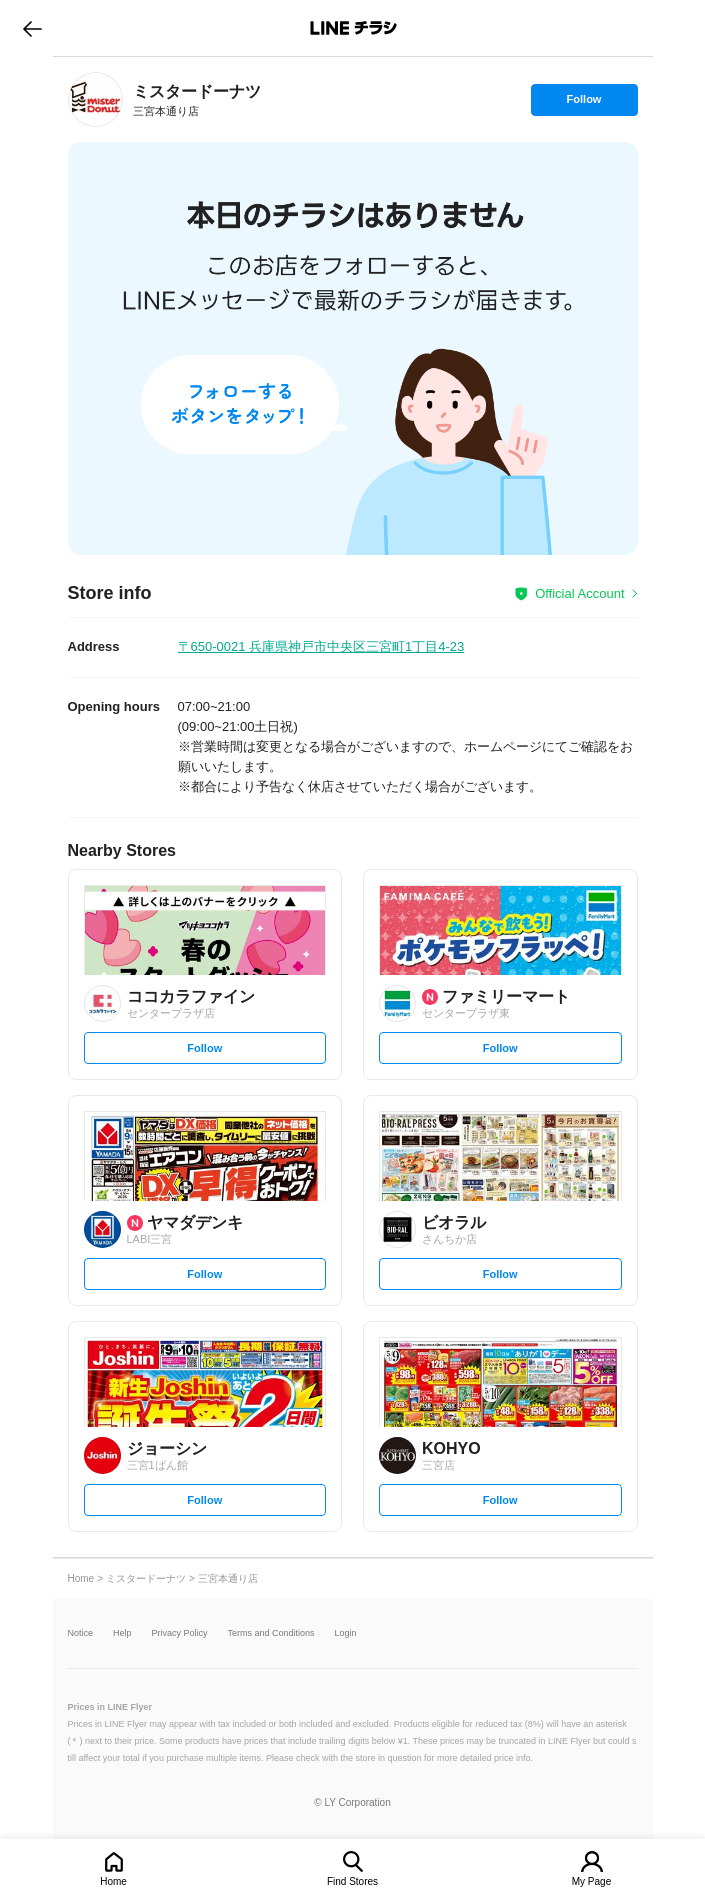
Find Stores (352, 1881)
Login (346, 1633)
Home (113, 1881)
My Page (591, 1881)
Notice (81, 1633)
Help (122, 1633)
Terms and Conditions (271, 1633)
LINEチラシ (354, 28)
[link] (95, 99)
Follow (584, 104)
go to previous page (32, 28)
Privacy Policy (180, 1633)
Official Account (579, 593)
